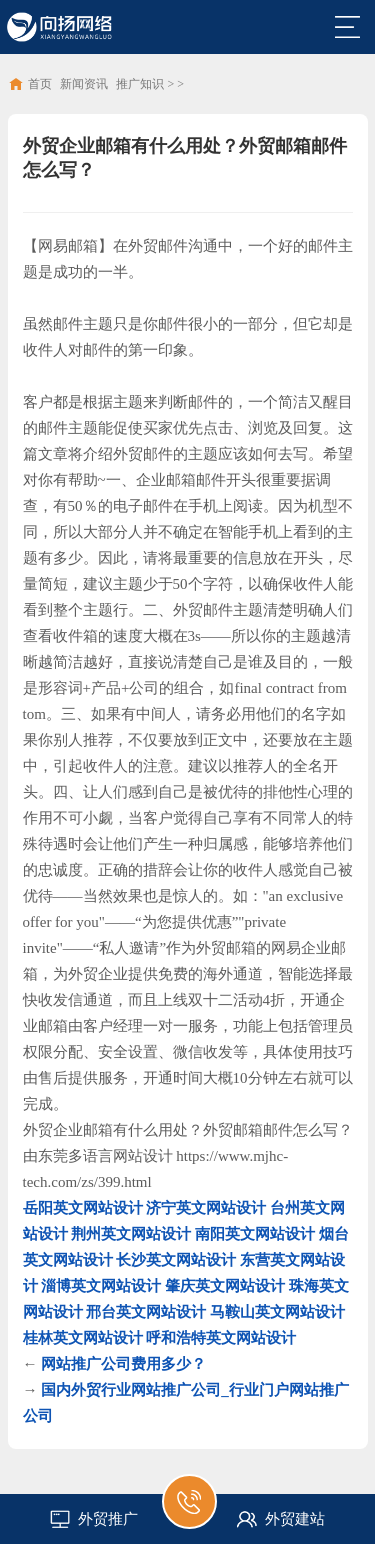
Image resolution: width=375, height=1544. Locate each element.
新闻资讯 (84, 84)
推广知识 (140, 84)
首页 (40, 84)
